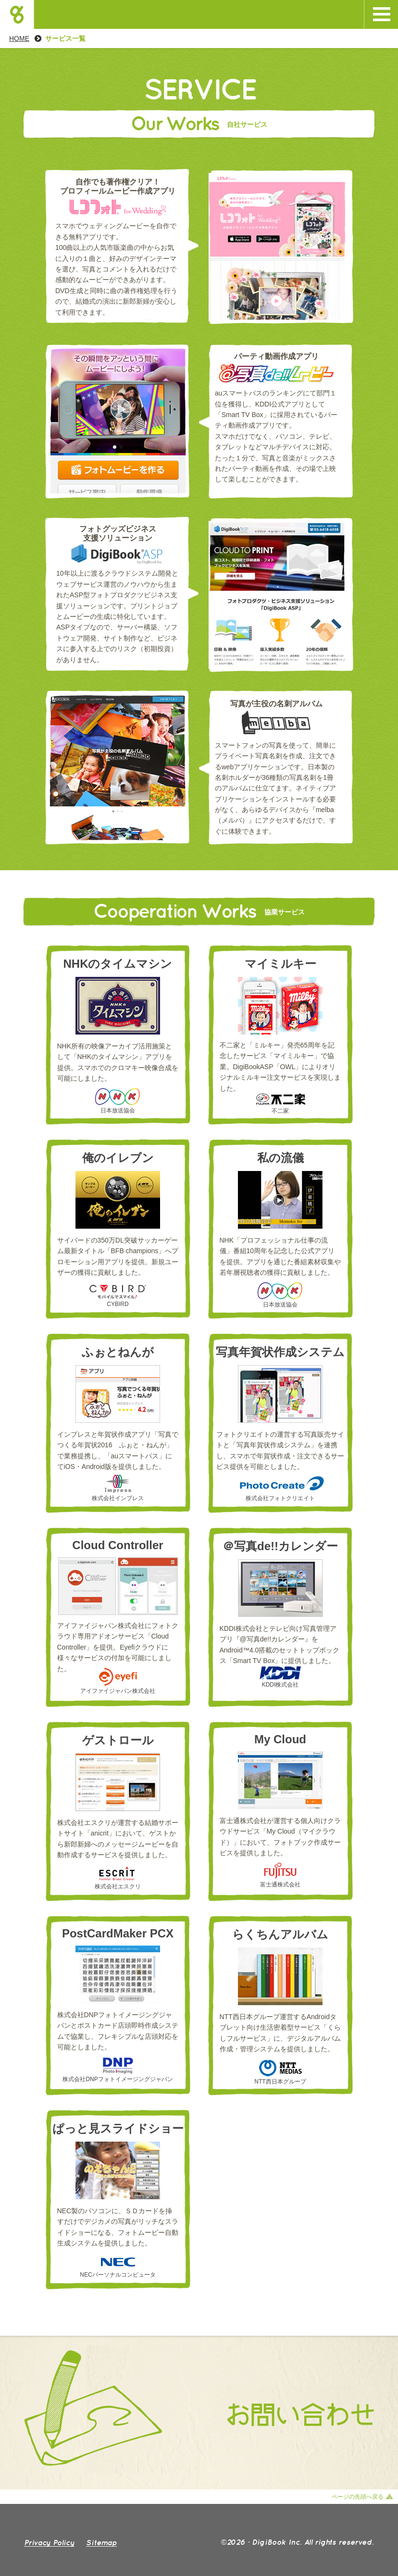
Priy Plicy (49, 2542)
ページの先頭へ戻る (358, 2496)
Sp (101, 2542)
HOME (19, 38)
